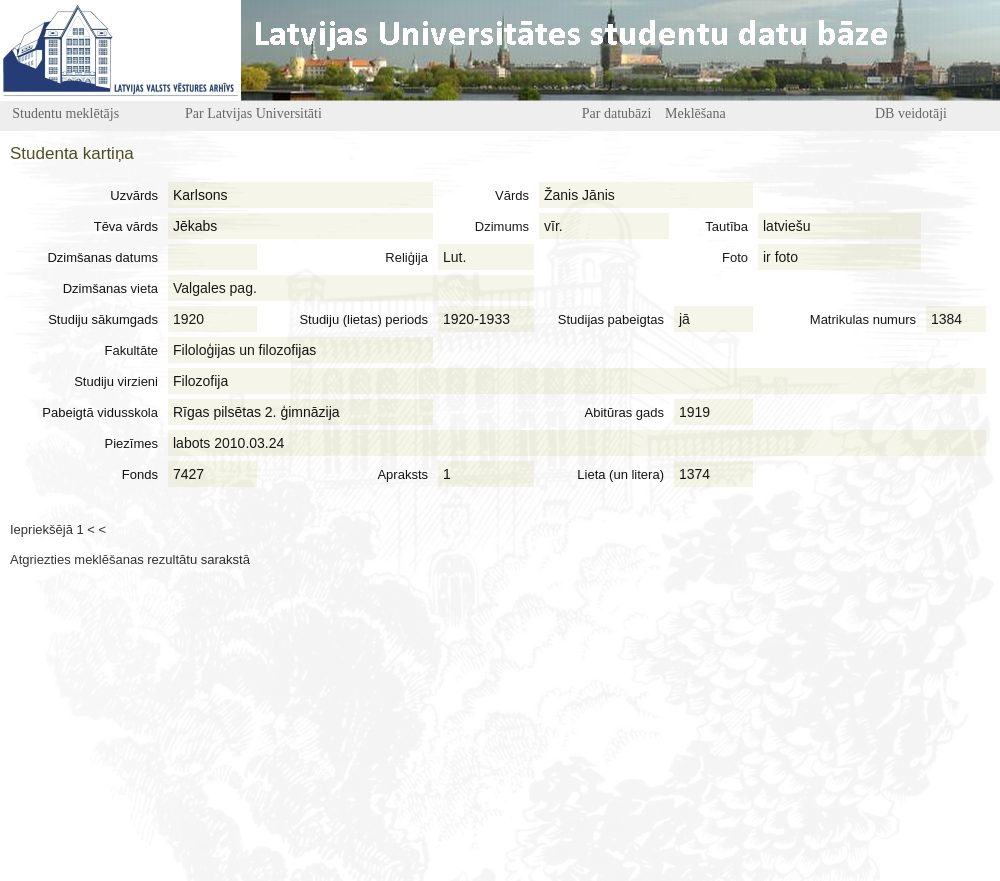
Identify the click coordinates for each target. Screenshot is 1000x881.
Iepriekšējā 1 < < (58, 529)
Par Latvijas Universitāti (253, 113)
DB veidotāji (911, 113)
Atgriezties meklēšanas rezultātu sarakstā (130, 559)
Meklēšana (695, 113)
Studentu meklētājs (65, 113)
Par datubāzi (617, 113)
